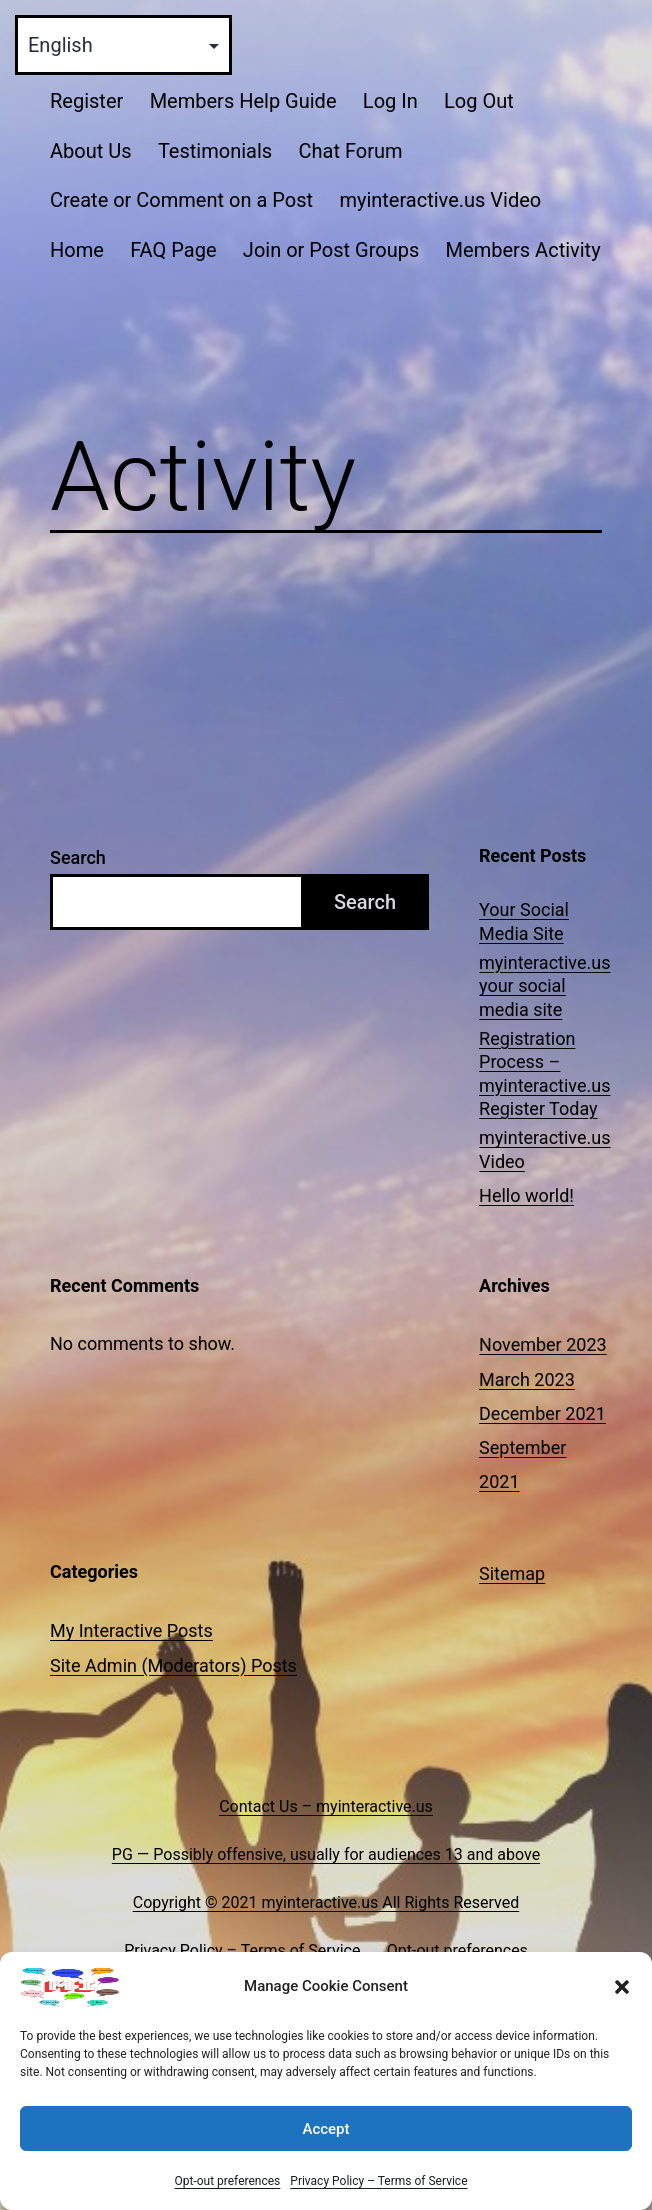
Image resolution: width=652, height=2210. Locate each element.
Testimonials (215, 151)
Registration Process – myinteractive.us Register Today (544, 1073)
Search (78, 857)
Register (86, 101)
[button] (622, 1987)
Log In (390, 101)
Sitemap (512, 1573)
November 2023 (543, 1344)
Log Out (479, 101)
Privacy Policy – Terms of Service (378, 2181)
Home (77, 250)
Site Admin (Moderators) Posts (173, 1665)
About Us (91, 151)
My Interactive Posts (131, 1630)
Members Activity (523, 250)
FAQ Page (173, 250)
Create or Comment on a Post (181, 200)
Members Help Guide (243, 101)
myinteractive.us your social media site (544, 986)
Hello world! (526, 1195)
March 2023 (527, 1379)
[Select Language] (123, 45)
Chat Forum (350, 151)
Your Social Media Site (524, 921)
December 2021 (542, 1413)
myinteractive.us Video (440, 200)
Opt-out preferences (227, 2181)
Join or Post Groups (331, 250)
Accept (325, 2129)
